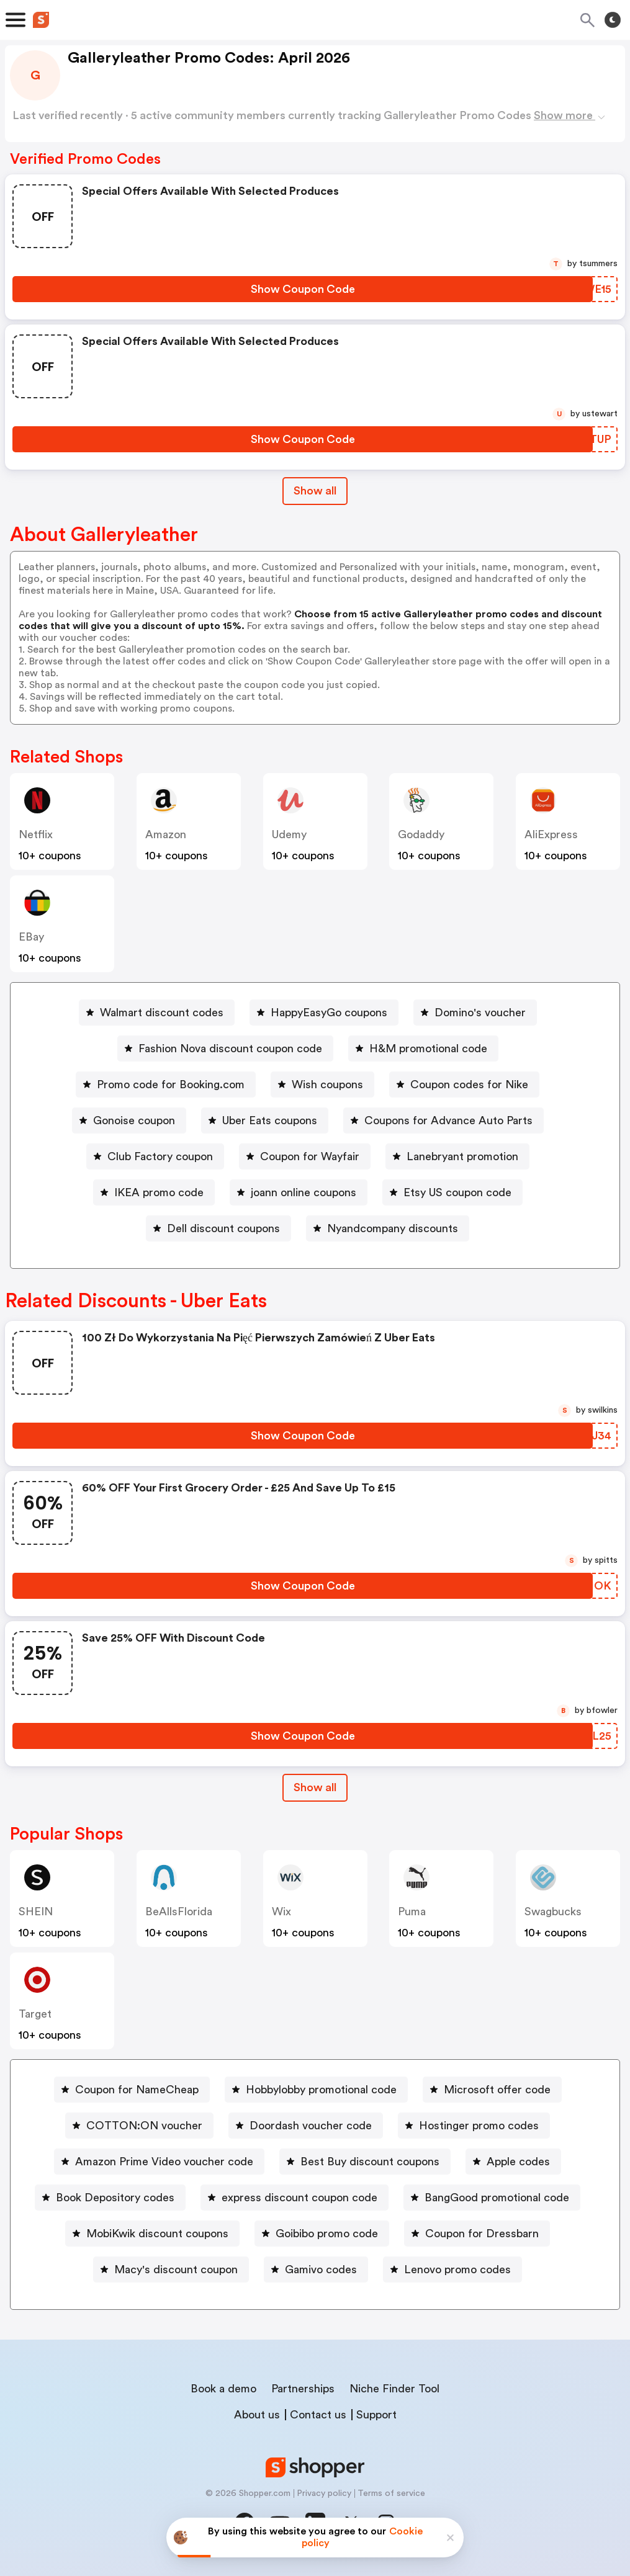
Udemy (289, 834)
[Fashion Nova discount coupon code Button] (225, 1048)
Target (35, 2013)
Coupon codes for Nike (469, 1084)
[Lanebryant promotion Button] (457, 1156)
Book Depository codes (115, 2197)
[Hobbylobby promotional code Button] (316, 2090)
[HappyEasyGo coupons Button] (324, 1013)
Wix (281, 1911)
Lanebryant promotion (462, 1156)
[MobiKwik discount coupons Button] (152, 2233)
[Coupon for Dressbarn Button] (477, 2233)
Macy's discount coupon (176, 2269)
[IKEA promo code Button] (154, 1192)
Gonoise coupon (134, 1120)
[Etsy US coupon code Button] (452, 1192)
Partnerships (303, 2388)
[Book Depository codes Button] (110, 2198)
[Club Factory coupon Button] (155, 1156)
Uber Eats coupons (269, 1120)
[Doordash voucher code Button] (305, 2126)
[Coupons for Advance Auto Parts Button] (443, 1120)
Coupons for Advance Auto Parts (448, 1120)
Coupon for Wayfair (309, 1156)
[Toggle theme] (612, 20)
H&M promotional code (428, 1048)
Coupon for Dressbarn (482, 2233)
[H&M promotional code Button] (423, 1048)
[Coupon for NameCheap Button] (132, 2090)
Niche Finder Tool (394, 2388)
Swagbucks (553, 1911)
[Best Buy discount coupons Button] (365, 2162)
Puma (412, 1911)
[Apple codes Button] (513, 2162)
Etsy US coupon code (457, 1192)
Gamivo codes (321, 2269)
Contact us (318, 2414)
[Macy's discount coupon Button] (171, 2269)
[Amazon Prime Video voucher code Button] (159, 2162)
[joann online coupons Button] (298, 1192)
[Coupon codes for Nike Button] (464, 1084)
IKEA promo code (159, 1192)
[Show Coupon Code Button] (302, 289)
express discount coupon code (299, 2197)
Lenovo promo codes (457, 2269)
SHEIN (36, 1911)
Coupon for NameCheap (137, 2089)
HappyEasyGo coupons (329, 1012)
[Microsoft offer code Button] (492, 2090)
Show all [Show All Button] (315, 490)
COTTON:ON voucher (144, 2125)
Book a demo (223, 2388)
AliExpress (551, 834)
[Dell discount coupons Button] (218, 1228)
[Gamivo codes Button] (316, 2269)
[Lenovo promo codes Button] (452, 2269)
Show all (315, 1787)
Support (376, 2414)
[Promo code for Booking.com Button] (166, 1084)
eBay (31, 936)
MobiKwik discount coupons (157, 2233)
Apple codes (518, 2161)
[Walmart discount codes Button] (157, 1013)
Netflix (36, 834)
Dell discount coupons (223, 1228)
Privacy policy (324, 2493)
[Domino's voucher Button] (475, 1013)
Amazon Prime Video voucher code (164, 2161)
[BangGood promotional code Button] (491, 2198)
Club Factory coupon (160, 1156)
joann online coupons (303, 1192)
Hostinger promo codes (479, 2125)
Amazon (165, 834)
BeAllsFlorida (178, 1911)
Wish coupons (327, 1084)
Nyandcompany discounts (392, 1228)
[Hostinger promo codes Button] (474, 2126)
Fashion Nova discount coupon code (230, 1048)
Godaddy (421, 834)
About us (257, 2414)
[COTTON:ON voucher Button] (139, 2126)
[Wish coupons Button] (322, 1084)
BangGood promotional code (497, 2197)
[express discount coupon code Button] (294, 2198)
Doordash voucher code (311, 2125)
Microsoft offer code (497, 2089)
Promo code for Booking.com (171, 1084)
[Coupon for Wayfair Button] (305, 1156)
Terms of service (391, 2493)
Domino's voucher (480, 1012)
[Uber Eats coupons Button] (264, 1120)
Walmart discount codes (161, 1012)
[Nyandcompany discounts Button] (387, 1228)
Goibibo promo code (327, 2233)
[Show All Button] (315, 1788)
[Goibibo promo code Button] (321, 2233)
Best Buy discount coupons (369, 2161)
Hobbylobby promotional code (321, 2089)
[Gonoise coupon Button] (129, 1120)
